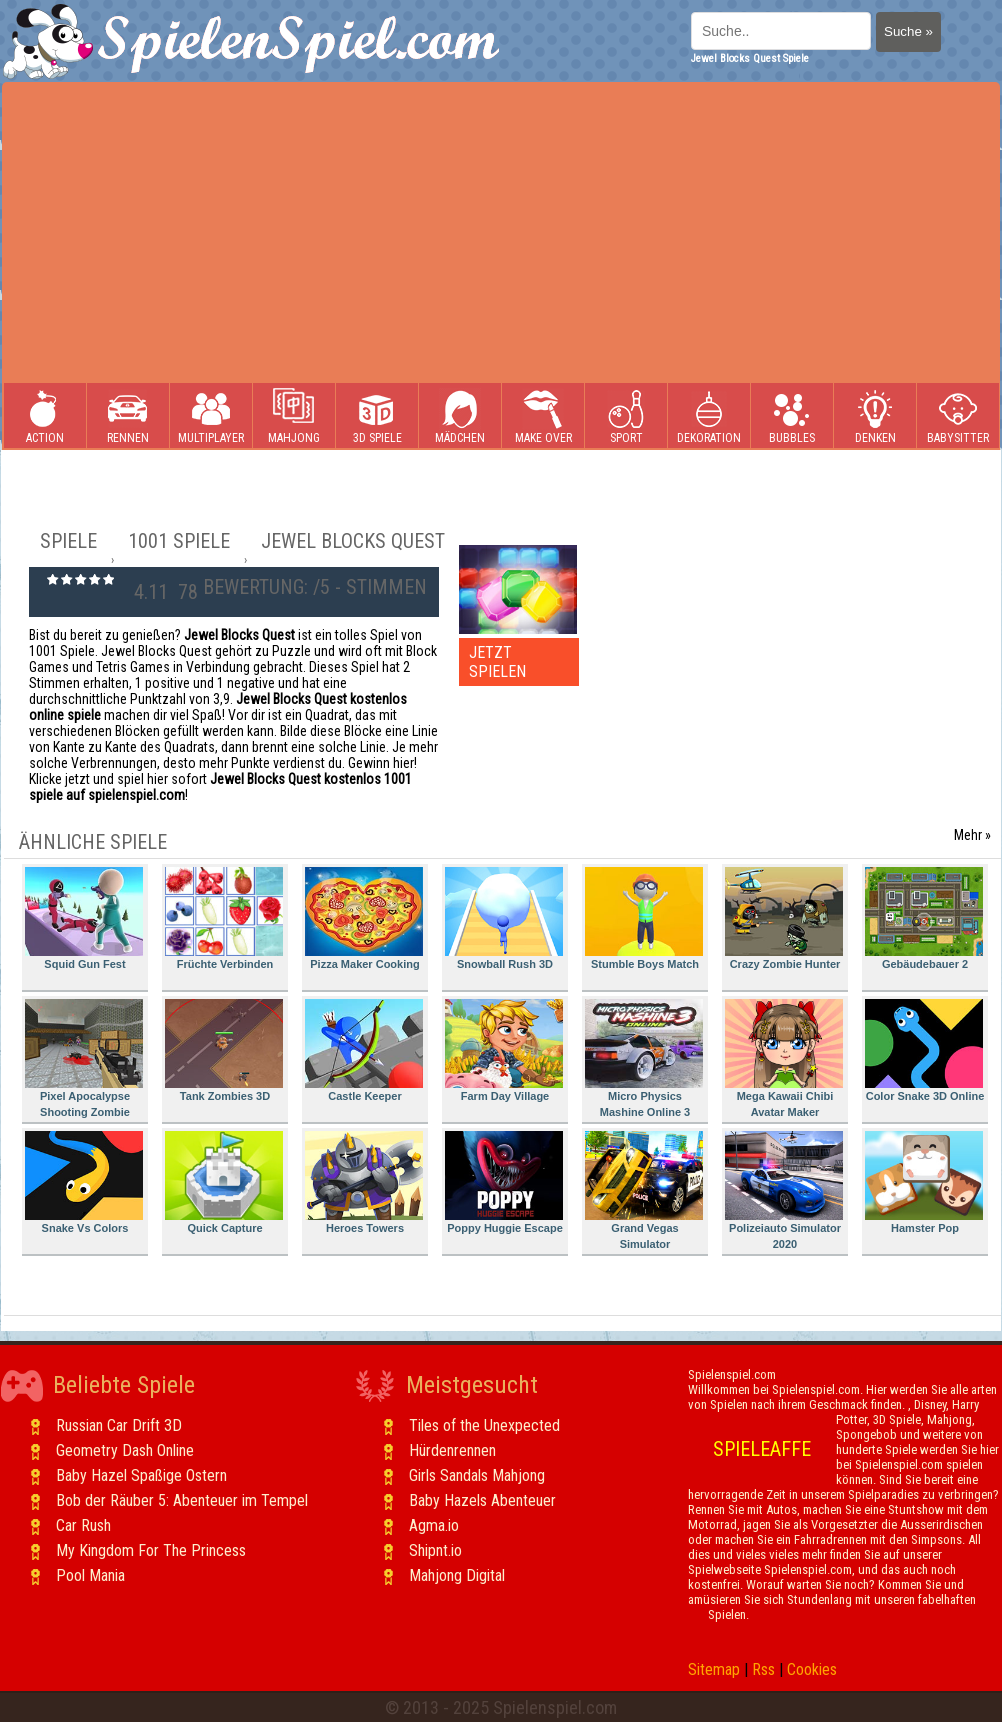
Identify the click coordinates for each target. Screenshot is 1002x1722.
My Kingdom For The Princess (151, 1550)
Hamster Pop (924, 1182)
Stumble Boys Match (644, 918)
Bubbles (792, 416)
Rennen (128, 416)
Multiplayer (211, 416)
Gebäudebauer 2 (924, 918)
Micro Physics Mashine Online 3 (644, 1058)
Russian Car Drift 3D (119, 1425)
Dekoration (709, 416)
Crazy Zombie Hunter (784, 918)
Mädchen (460, 416)
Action (45, 416)
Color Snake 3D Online (924, 1050)
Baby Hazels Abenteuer (482, 1500)
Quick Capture (224, 1182)
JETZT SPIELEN (497, 662)
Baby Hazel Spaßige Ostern (141, 1475)
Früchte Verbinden (224, 918)
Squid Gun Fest (84, 918)
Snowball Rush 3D (504, 918)
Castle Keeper (364, 1050)
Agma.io (434, 1525)
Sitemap (714, 1669)
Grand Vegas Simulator (644, 1190)
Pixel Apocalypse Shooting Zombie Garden (84, 1061)
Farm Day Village (504, 1050)
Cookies (812, 1669)
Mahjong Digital (457, 1575)
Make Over (543, 416)
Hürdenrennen (452, 1450)
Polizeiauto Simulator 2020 (784, 1190)
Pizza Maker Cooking (364, 918)
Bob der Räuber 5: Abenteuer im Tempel (182, 1500)
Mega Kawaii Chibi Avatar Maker (784, 1058)
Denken (875, 416)
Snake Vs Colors (84, 1182)
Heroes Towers (364, 1182)
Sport (626, 416)
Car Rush (83, 1525)
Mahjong (294, 416)
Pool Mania (90, 1575)
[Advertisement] (501, 233)
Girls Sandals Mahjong (477, 1475)
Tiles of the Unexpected (484, 1425)
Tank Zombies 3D (224, 1050)
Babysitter (958, 416)
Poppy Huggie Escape (504, 1182)
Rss (763, 1669)
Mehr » (972, 835)
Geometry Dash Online (125, 1450)
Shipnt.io (435, 1550)
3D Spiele (377, 416)
